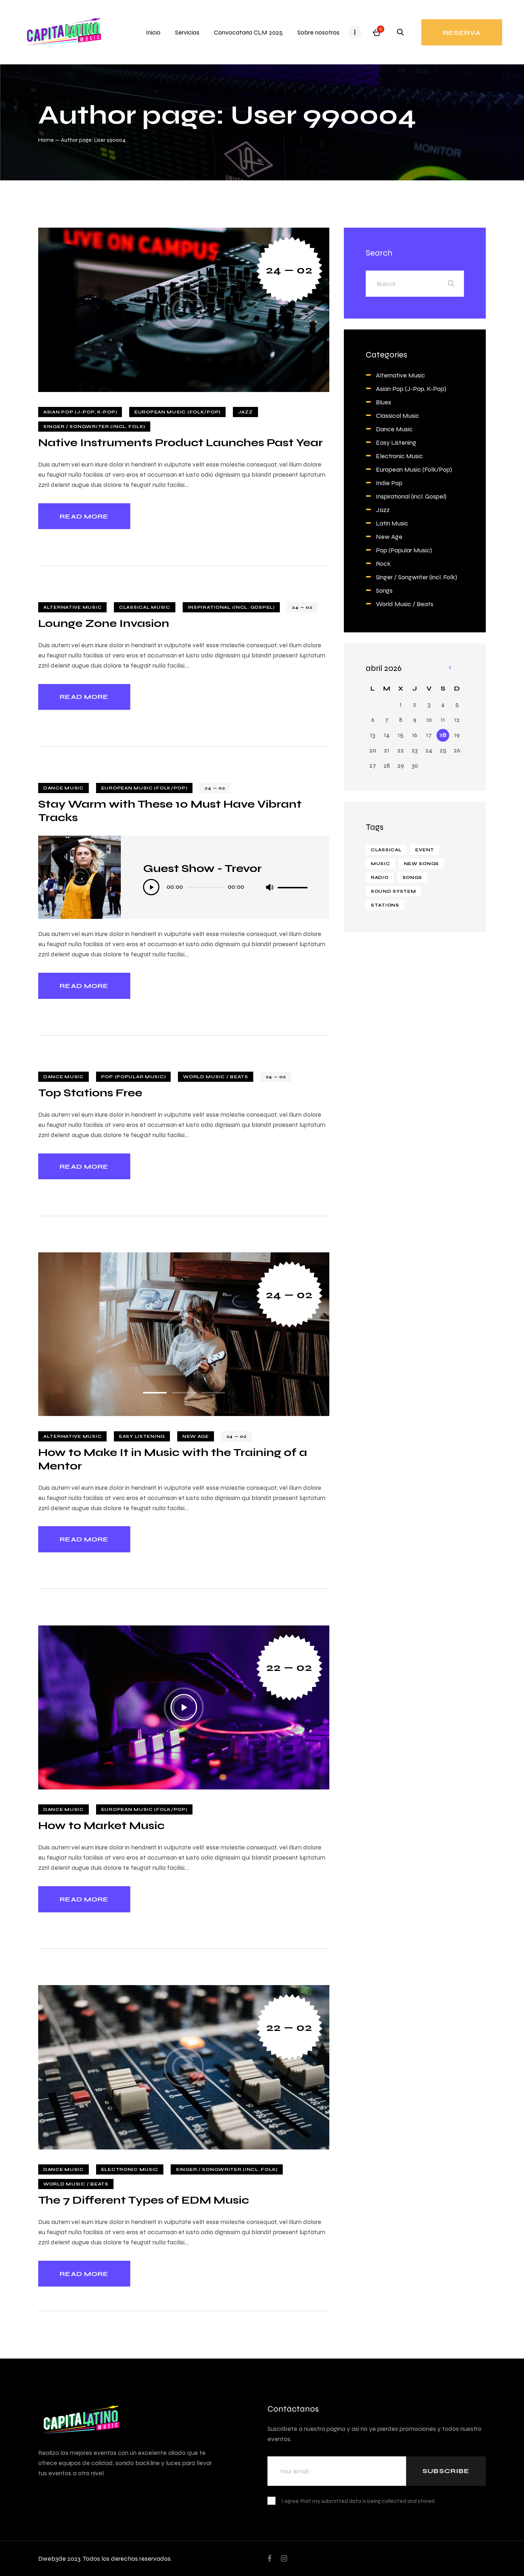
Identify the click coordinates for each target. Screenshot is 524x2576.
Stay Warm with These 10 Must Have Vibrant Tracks (170, 810)
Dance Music (63, 788)
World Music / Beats (215, 1076)
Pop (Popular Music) (133, 1076)
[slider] (205, 887)
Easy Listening (142, 1436)
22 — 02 (289, 1667)
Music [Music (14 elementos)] (380, 863)
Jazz (245, 412)
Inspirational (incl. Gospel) (231, 607)
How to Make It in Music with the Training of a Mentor (172, 1459)
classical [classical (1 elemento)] (386, 849)
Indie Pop (389, 483)
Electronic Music (130, 2169)
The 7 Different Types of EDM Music (143, 2199)
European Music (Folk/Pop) (177, 412)
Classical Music (144, 607)
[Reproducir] (151, 887)
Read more (84, 516)
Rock (383, 563)
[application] (225, 888)
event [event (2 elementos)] (424, 849)
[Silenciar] (269, 887)
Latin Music (392, 523)
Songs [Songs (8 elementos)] (412, 877)
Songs (384, 590)
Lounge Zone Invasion (103, 623)
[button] (155, 1392)
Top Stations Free (90, 1092)
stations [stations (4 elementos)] (385, 905)
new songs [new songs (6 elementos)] (421, 863)
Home (46, 139)
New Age (195, 1436)
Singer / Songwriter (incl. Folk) (94, 426)
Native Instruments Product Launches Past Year (180, 442)
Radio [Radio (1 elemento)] (380, 877)
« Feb (449, 668)
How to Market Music (101, 1825)
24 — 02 (289, 269)
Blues (383, 402)
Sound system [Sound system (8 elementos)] (393, 891)
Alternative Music (72, 607)
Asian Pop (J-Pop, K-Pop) (80, 412)
